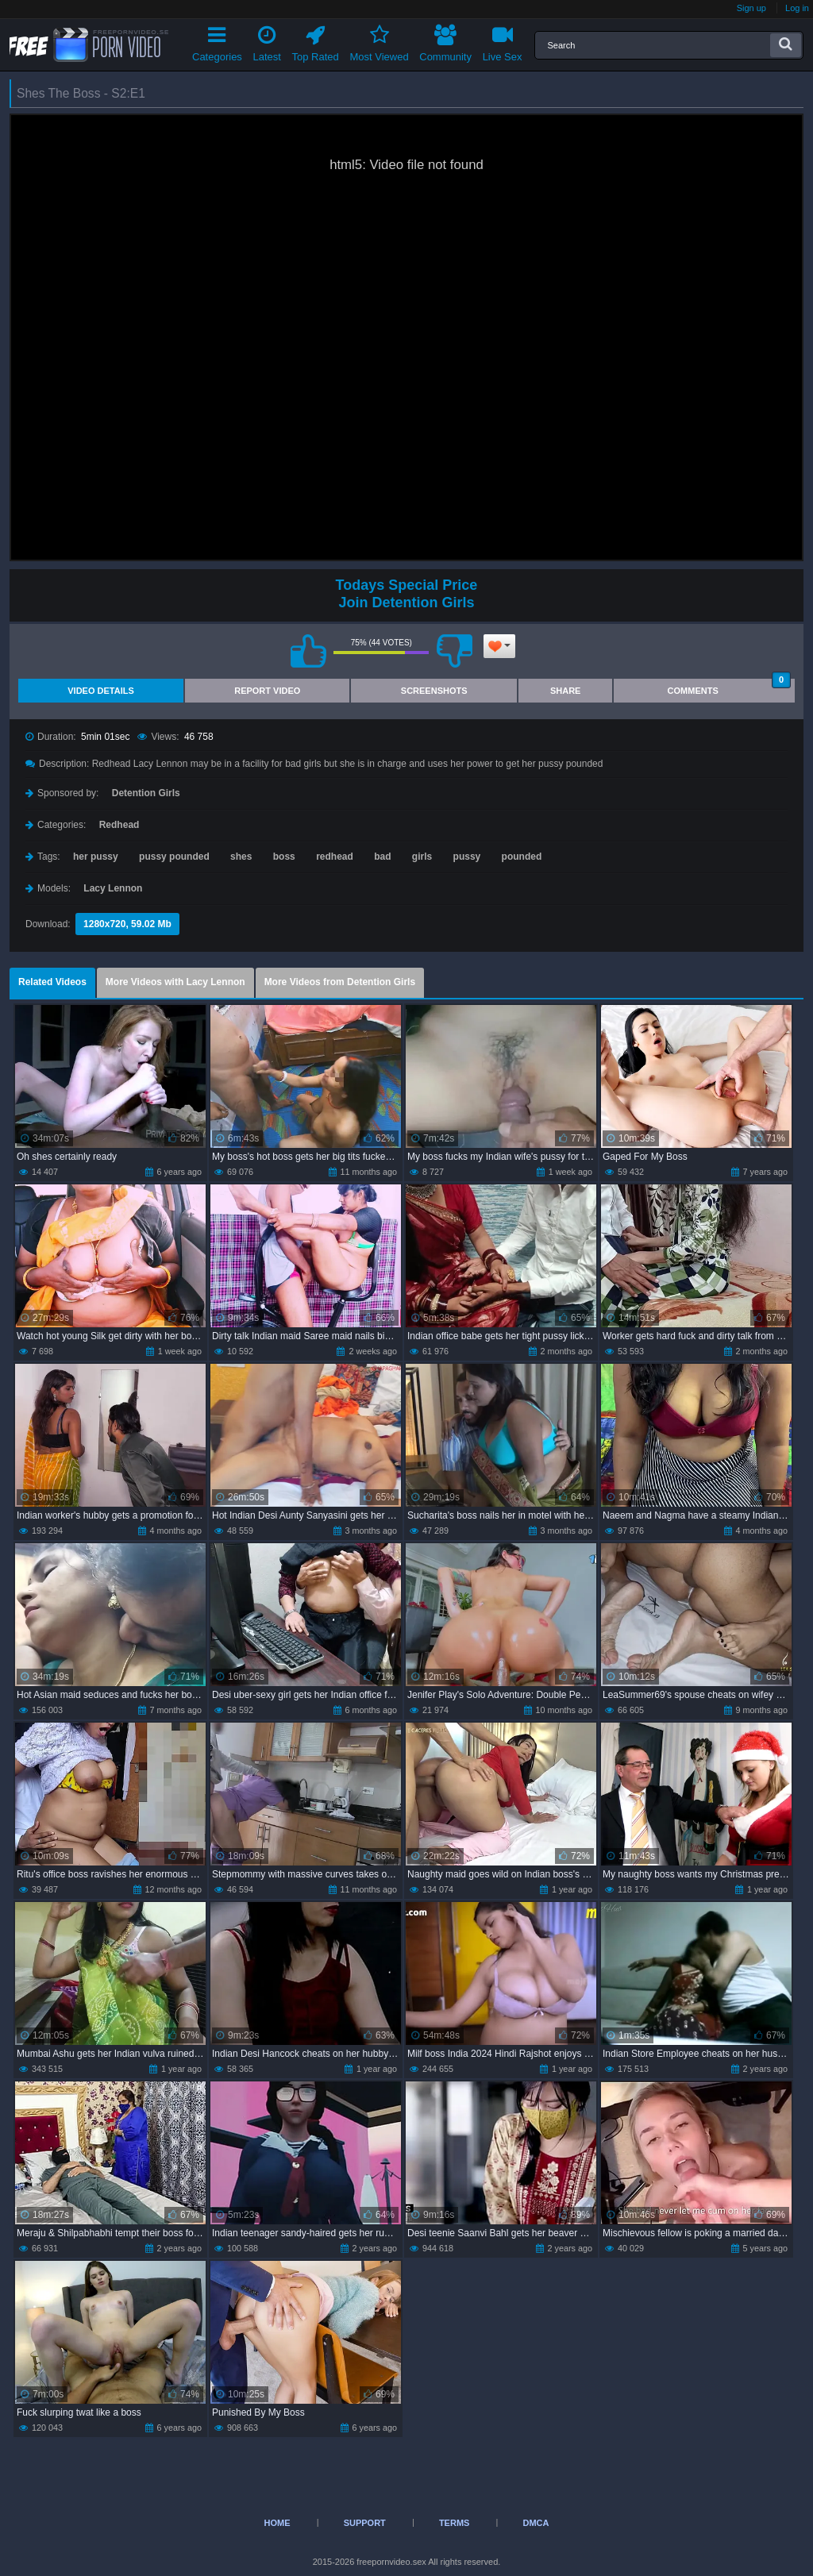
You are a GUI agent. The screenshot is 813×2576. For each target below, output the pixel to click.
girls (422, 856)
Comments (729, 687)
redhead (334, 856)
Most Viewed (378, 41)
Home (277, 2523)
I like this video (308, 651)
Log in (797, 8)
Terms (454, 2523)
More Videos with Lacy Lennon (175, 982)
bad (382, 856)
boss (284, 856)
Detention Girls (146, 793)
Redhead (119, 824)
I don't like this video (454, 651)
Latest (267, 41)
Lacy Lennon (112, 888)
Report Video (267, 690)
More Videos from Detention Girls (339, 982)
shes (241, 856)
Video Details (100, 690)
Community (445, 41)
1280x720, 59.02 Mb (127, 924)
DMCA (535, 2523)
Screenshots (434, 690)
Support (365, 2523)
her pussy (95, 856)
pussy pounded (174, 856)
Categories (217, 41)
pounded (522, 856)
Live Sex (502, 41)
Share (565, 690)
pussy (467, 856)
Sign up (751, 8)
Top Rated (315, 41)
